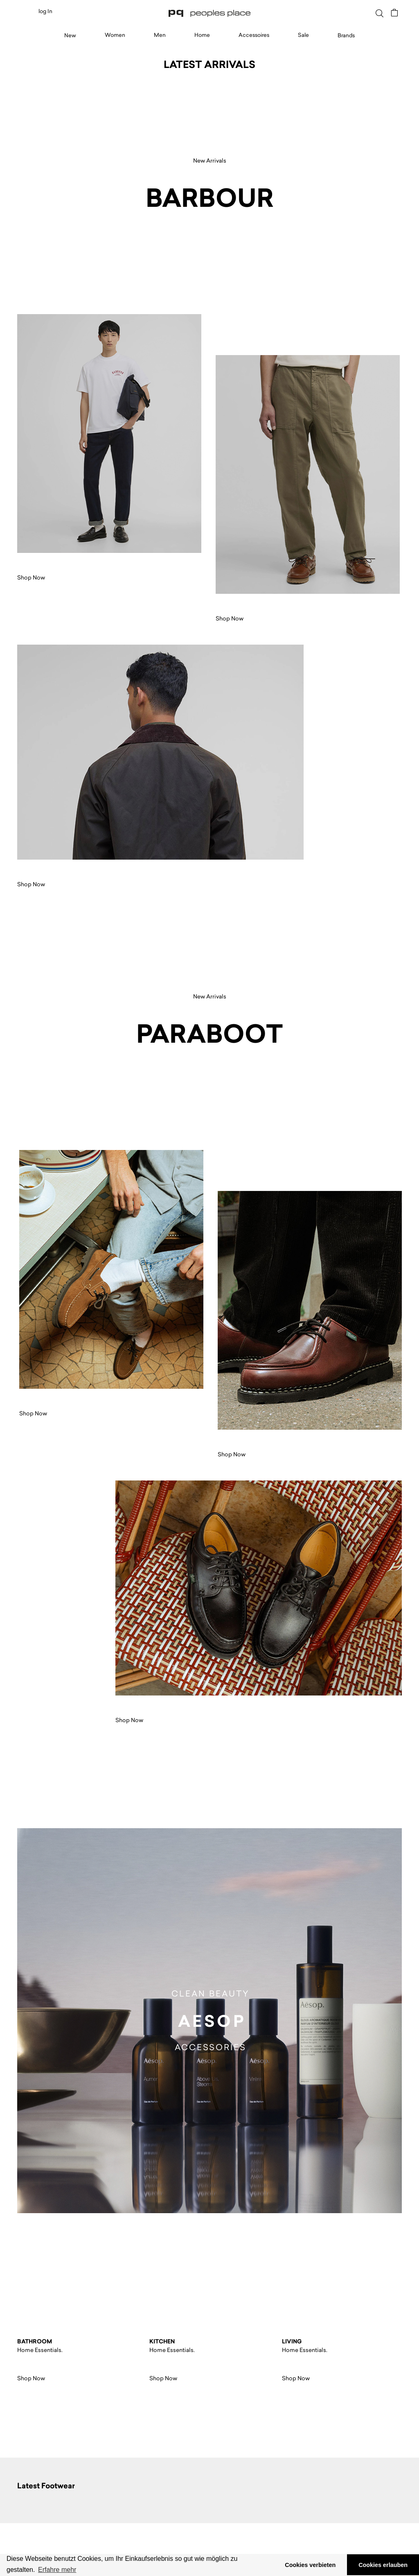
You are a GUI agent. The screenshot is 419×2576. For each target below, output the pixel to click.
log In (45, 11)
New (70, 35)
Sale (303, 34)
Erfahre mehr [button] (57, 2569)
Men (160, 34)
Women (115, 34)
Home (202, 34)
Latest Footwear (46, 2486)
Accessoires (254, 34)
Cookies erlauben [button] (383, 2565)
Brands (346, 35)
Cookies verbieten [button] (310, 2565)
